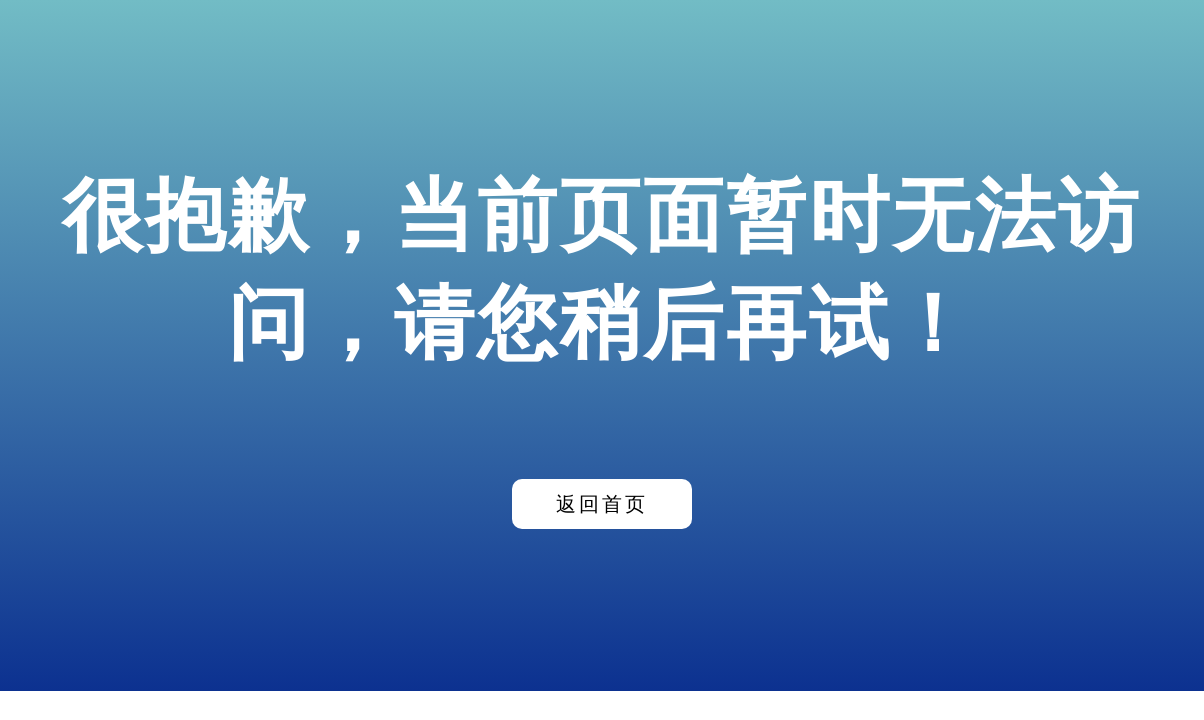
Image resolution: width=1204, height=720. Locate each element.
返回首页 (602, 504)
